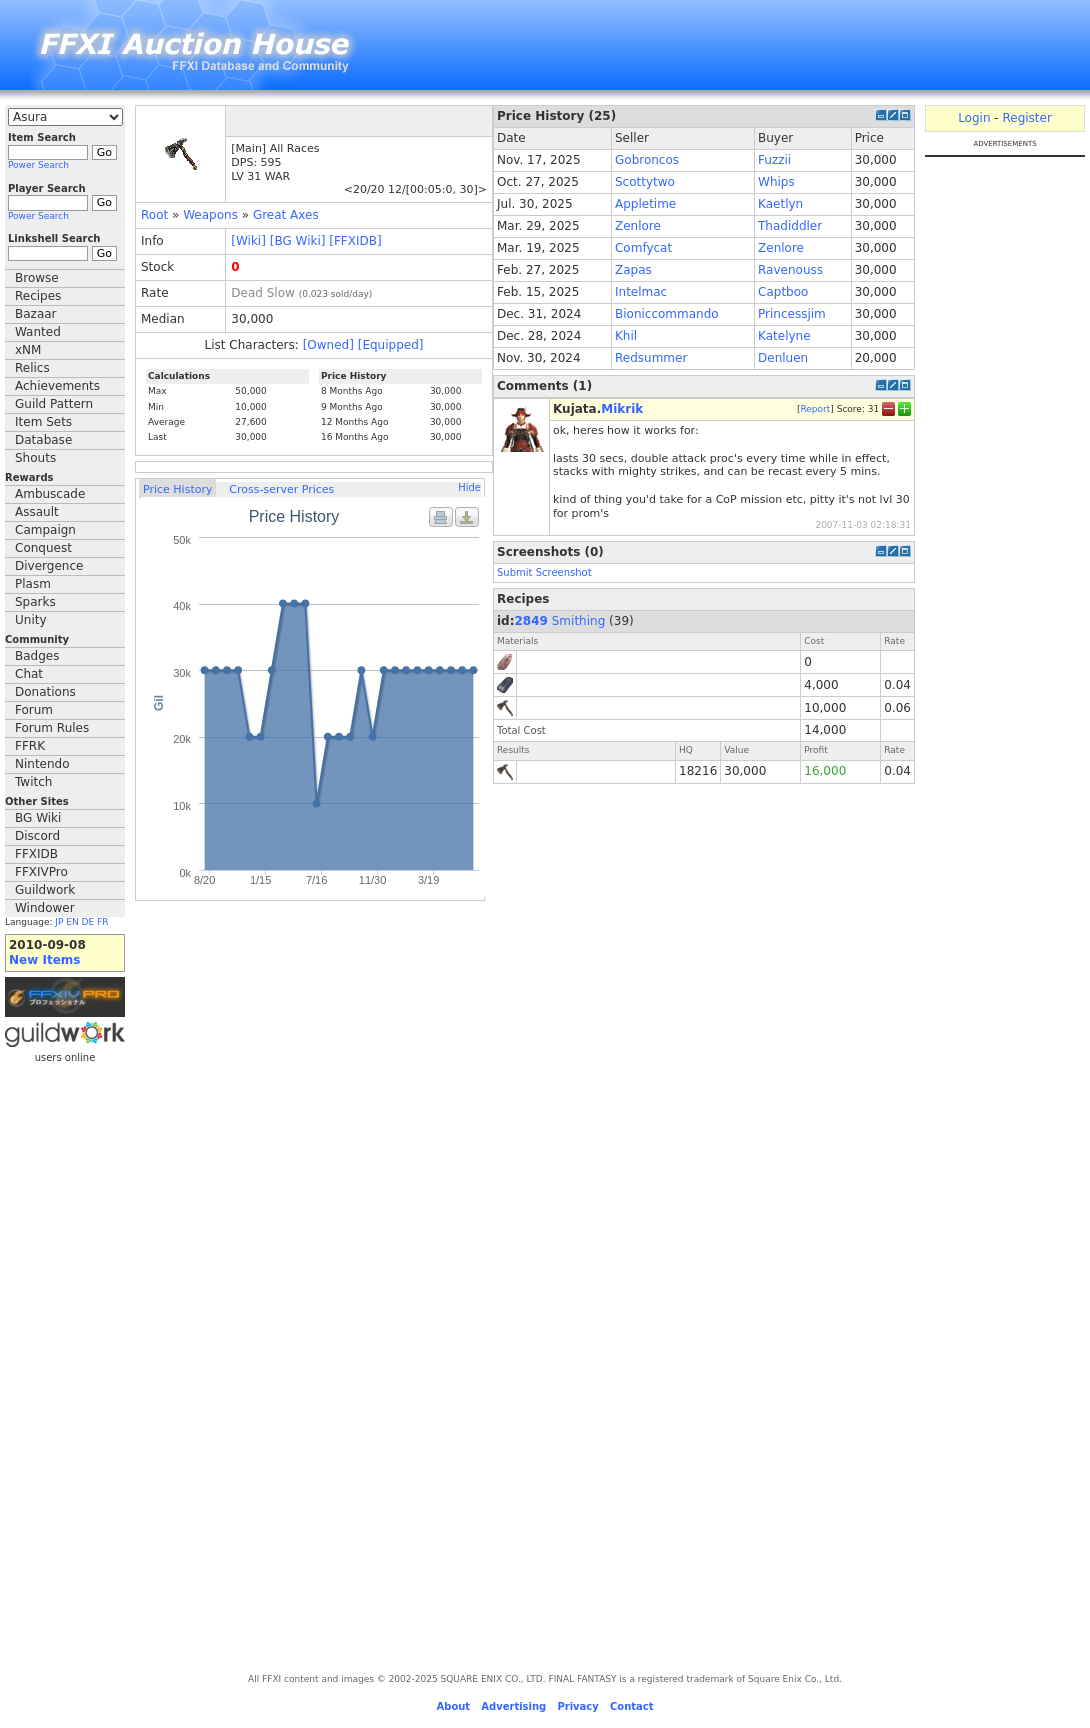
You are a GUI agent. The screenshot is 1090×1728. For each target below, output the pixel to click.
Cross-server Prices (281, 489)
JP (59, 922)
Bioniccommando (667, 314)
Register (1026, 118)
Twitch (33, 782)
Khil (626, 336)
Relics (32, 368)
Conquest (43, 548)
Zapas (633, 270)
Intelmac (641, 292)
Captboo (783, 292)
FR (102, 922)
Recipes (38, 296)
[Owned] (328, 345)
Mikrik (622, 409)
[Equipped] (391, 345)
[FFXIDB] (355, 241)
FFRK (30, 746)
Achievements (57, 386)
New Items (44, 960)
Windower (45, 908)
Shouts (35, 458)
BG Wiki (38, 818)
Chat (29, 674)
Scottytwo (645, 182)
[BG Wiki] (298, 241)
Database (43, 440)
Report (815, 409)
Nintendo (42, 764)
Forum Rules (52, 728)
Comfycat (643, 248)
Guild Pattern (54, 404)
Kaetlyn (780, 204)
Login (974, 118)
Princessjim (792, 314)
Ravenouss (790, 270)
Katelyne (784, 336)
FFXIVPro (41, 872)
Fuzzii (774, 160)
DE (88, 922)
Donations (45, 692)
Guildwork (45, 890)
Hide (469, 487)
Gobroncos (647, 160)
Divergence (49, 566)
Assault (37, 512)
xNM (28, 350)
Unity (31, 620)
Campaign (45, 530)
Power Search (38, 165)
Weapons (210, 215)
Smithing (579, 621)
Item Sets (43, 422)
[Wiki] (248, 241)
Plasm (33, 584)
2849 (531, 621)
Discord (37, 836)
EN (72, 922)
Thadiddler (790, 226)
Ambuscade (50, 494)
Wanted (38, 332)
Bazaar (36, 314)
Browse (37, 278)
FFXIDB (36, 854)
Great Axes (286, 215)
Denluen (783, 358)
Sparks (35, 602)
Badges (37, 656)
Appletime (645, 204)
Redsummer (651, 358)
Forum (34, 710)
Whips (776, 182)
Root (154, 215)
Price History (177, 489)
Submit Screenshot (544, 572)
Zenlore (638, 226)
